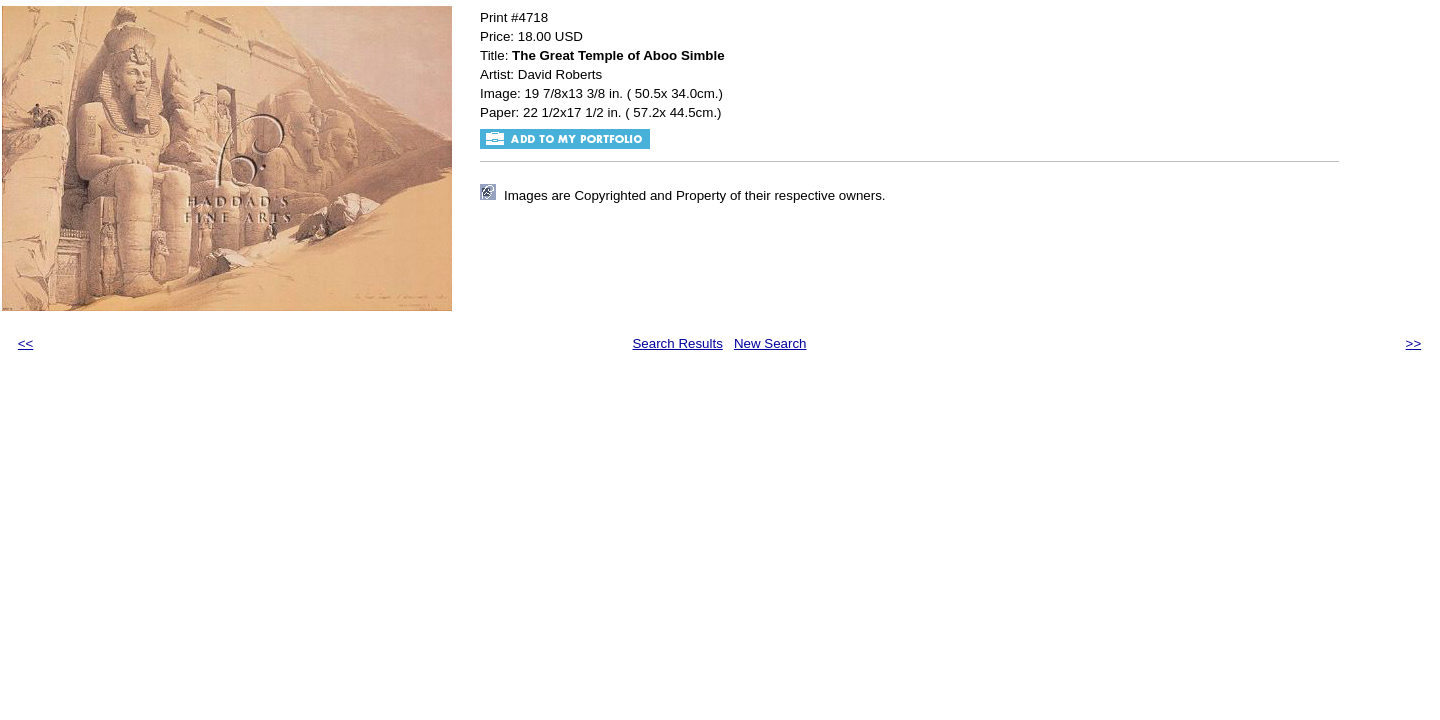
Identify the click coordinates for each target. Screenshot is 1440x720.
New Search (770, 343)
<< (26, 343)
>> (1414, 343)
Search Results (677, 343)
